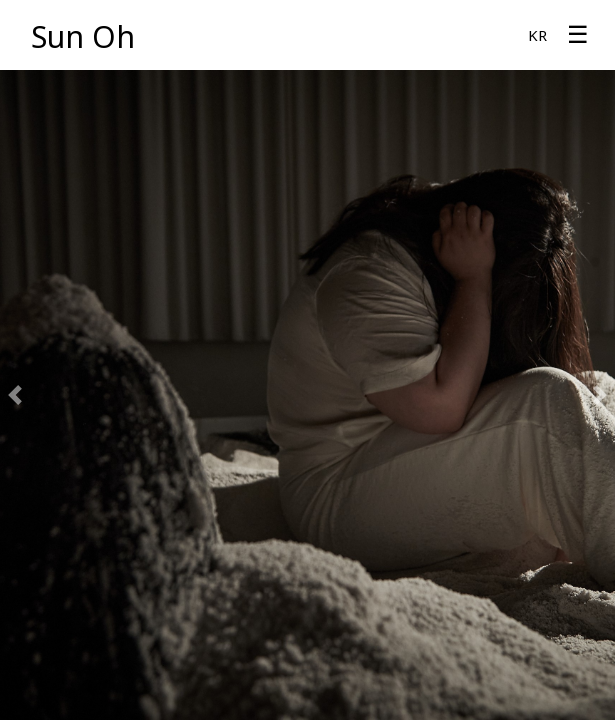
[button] (15, 395)
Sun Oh (83, 36)
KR (537, 35)
